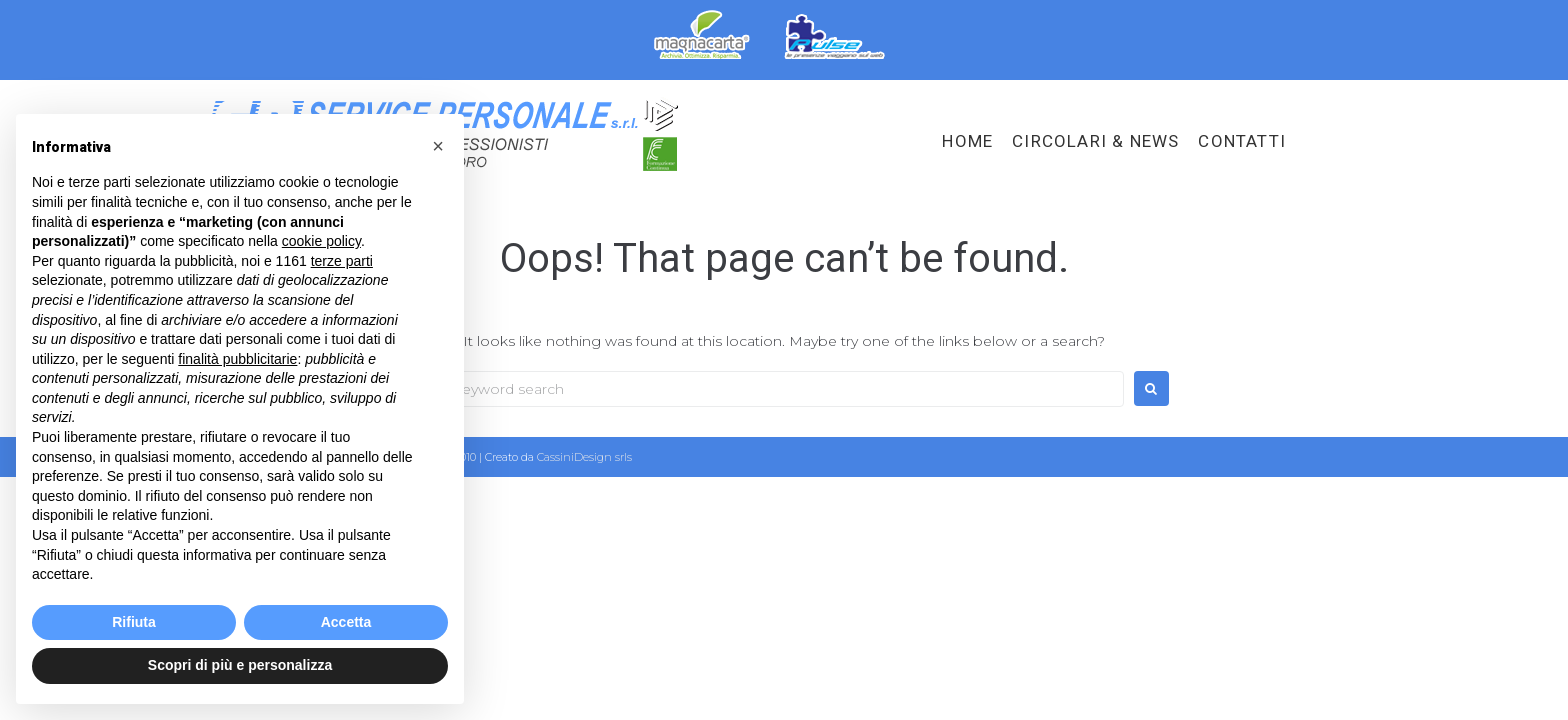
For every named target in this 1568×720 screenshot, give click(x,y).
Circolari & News (1095, 141)
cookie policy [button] (321, 241)
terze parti (342, 261)
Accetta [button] (346, 622)
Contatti (1242, 141)
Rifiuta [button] (134, 622)
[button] (438, 146)
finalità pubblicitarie (237, 359)
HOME (967, 141)
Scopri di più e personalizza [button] (240, 665)
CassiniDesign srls (584, 457)
